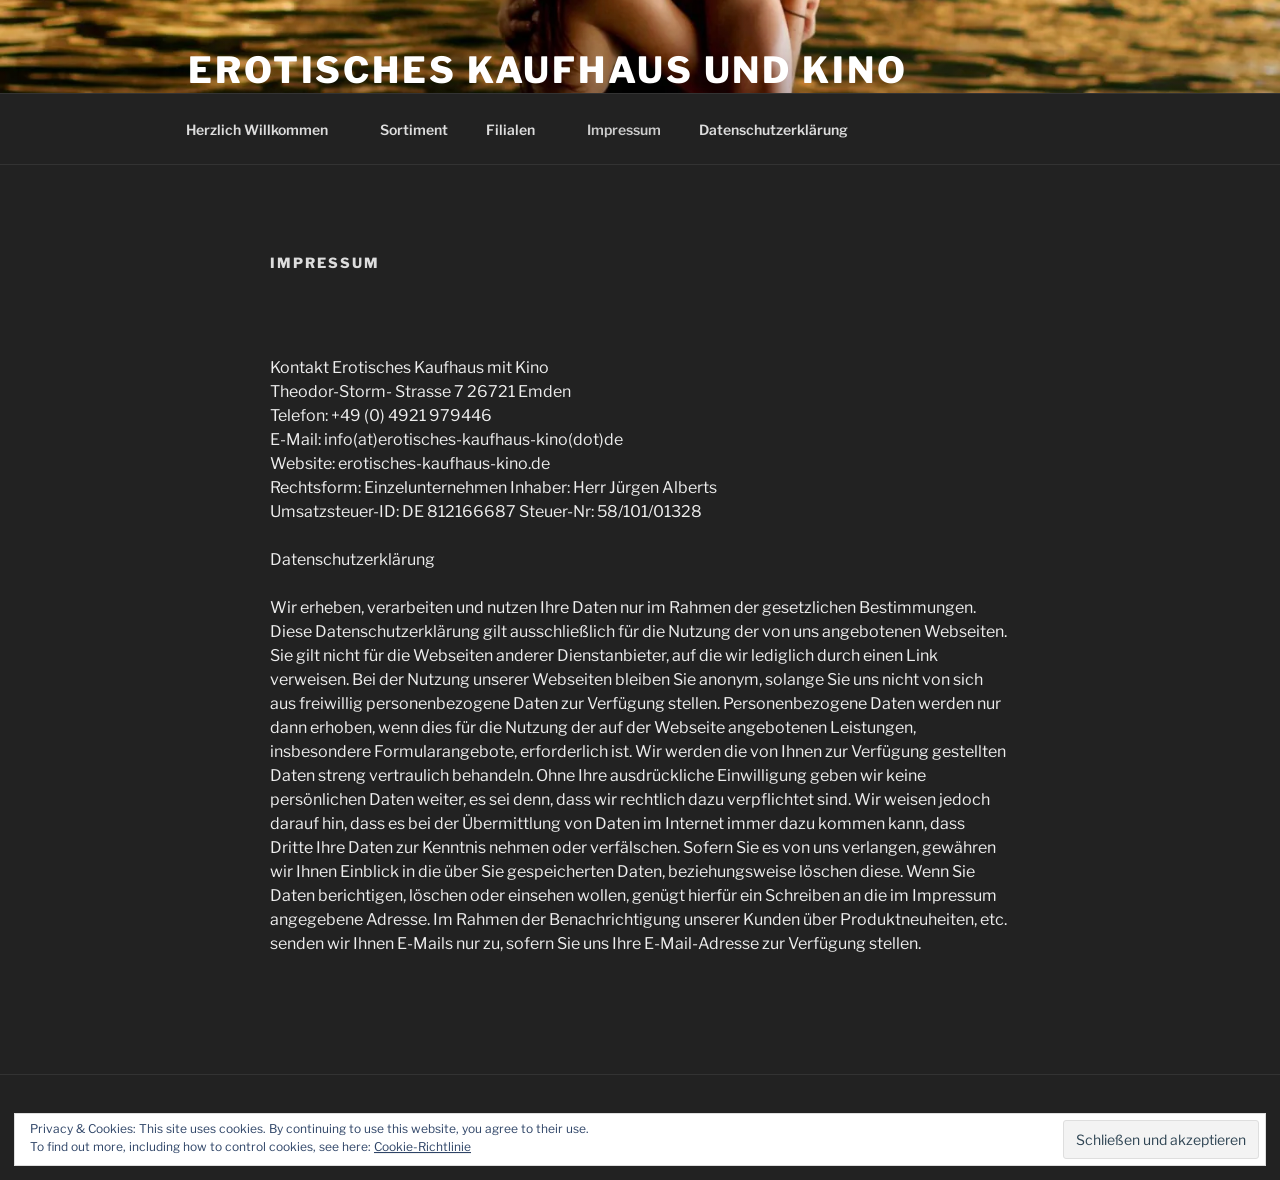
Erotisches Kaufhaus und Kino (548, 70)
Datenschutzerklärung (773, 129)
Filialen (520, 129)
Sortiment (414, 129)
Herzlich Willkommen (266, 129)
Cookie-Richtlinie (422, 1146)
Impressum (624, 129)
